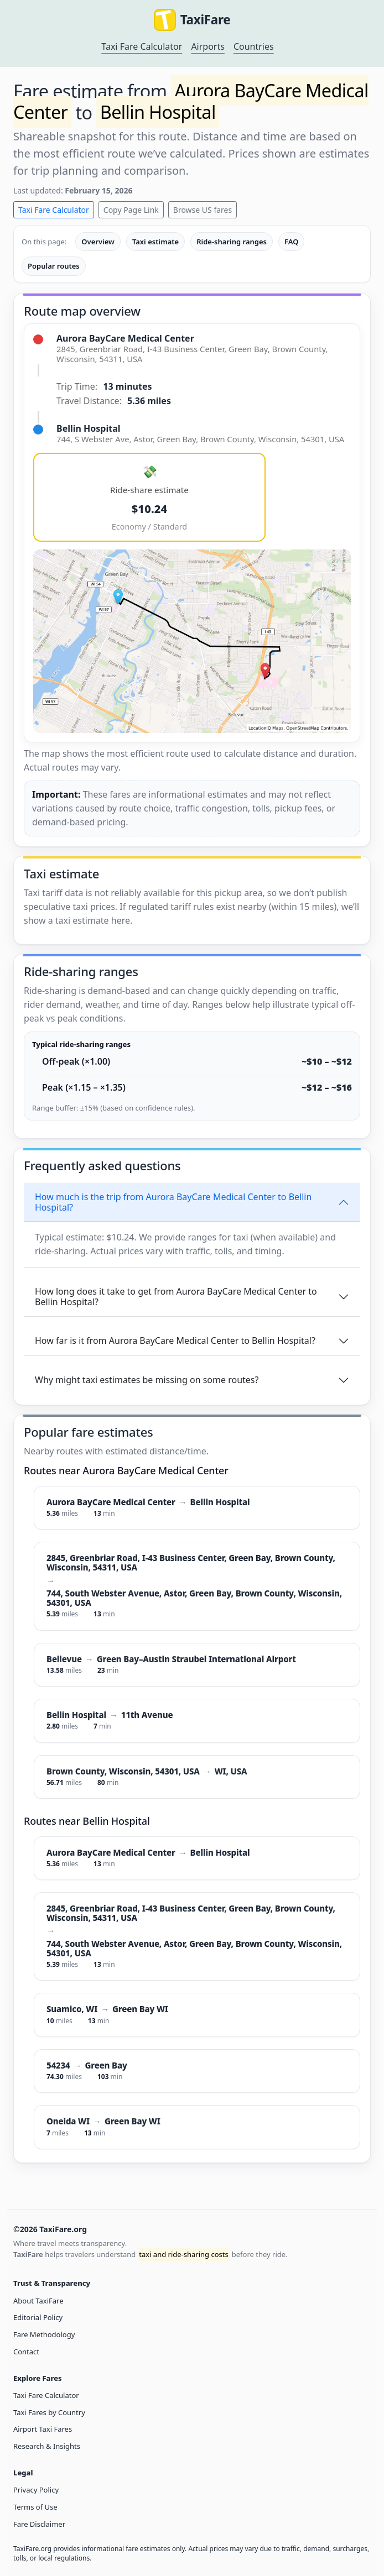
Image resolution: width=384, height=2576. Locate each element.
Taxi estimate (155, 242)
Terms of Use (35, 2507)
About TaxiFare (38, 2301)
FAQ (291, 242)
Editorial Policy (38, 2317)
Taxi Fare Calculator (141, 46)
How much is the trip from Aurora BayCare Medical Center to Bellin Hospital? (173, 1202)
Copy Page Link (131, 210)
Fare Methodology (44, 2334)
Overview (98, 242)
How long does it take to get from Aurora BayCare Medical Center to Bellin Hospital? (176, 1296)
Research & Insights (46, 2446)
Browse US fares (202, 210)
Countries (253, 46)
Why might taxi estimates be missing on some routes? (146, 1380)
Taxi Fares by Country (49, 2412)
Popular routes (54, 266)
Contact (26, 2352)
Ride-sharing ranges (231, 242)
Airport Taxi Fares (42, 2429)
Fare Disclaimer (39, 2524)
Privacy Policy (36, 2490)
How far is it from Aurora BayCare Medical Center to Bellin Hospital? (175, 1340)
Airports (208, 46)
